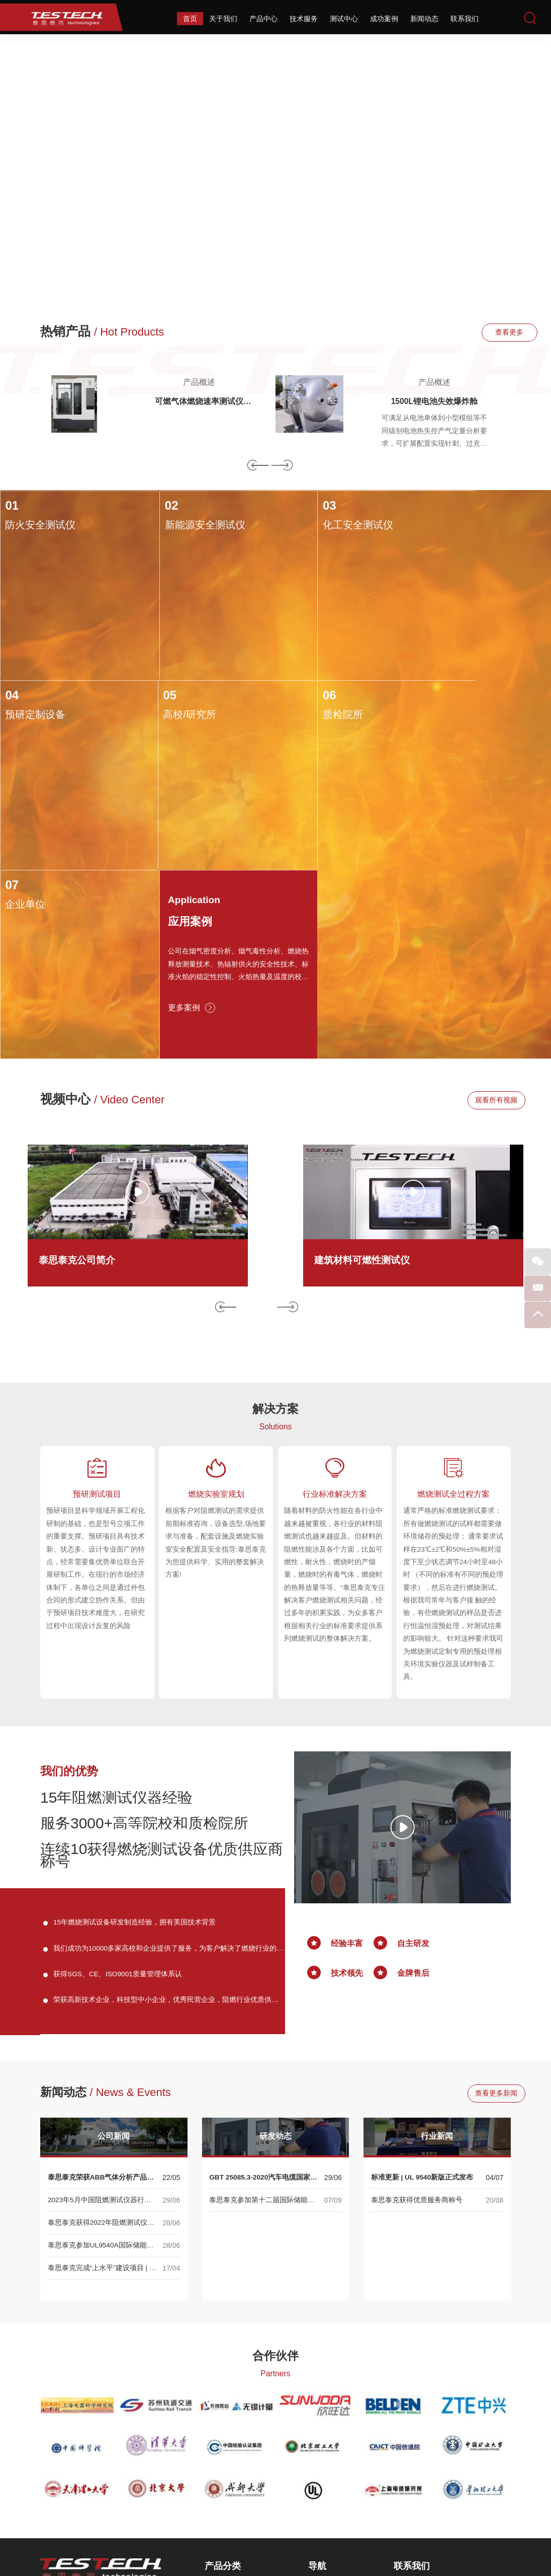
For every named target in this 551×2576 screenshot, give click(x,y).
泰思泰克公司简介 (79, 1061)
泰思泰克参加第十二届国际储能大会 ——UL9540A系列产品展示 (262, 2011)
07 (287, 687)
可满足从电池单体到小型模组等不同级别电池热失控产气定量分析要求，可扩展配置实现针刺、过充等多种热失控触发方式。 (434, 434)
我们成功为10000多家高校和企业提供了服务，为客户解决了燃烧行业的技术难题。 (168, 1759)
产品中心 (263, 19)
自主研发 (413, 1751)
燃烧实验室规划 (216, 1297)
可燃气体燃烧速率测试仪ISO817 (199, 403)
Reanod (291, 2561)
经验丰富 (347, 1751)
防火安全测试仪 (40, 526)
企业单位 (300, 706)
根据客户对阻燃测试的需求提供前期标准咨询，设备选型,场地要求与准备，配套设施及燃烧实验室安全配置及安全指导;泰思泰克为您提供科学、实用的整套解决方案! (215, 1347)
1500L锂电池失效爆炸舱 (434, 402)
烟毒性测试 (228, 2452)
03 (287, 507)
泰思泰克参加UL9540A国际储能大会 (101, 2057)
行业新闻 (437, 1947)
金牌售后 (413, 1781)
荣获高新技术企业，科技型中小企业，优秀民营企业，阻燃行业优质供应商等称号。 (166, 1811)
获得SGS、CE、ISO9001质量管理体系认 (118, 1784)
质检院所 (162, 706)
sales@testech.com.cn (452, 2485)
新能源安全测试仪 (182, 526)
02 (149, 507)
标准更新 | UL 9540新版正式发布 (422, 1988)
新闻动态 (424, 19)
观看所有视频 (481, 901)
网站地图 (323, 2537)
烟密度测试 (228, 2437)
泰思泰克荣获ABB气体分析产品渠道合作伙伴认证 (101, 1989)
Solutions (275, 1228)
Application (448, 705)
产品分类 (223, 2377)
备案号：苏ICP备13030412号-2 (387, 2537)
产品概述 (199, 382)
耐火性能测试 (232, 2482)
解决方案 (275, 1209)
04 (424, 507)
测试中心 (344, 19)
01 (11, 507)
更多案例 (444, 821)
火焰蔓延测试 (232, 2406)
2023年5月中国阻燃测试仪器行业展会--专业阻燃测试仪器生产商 (100, 2011)
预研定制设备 (448, 526)
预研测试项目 (97, 1297)
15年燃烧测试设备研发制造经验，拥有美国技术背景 (134, 1732)
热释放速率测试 (235, 2422)
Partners (275, 2184)
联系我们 (464, 19)
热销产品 (103, 332)
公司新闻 (114, 1947)
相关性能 (225, 2497)
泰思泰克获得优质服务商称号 (417, 2010)
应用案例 (445, 729)
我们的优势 (70, 1578)
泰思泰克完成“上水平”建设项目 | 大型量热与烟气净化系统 (102, 2079)
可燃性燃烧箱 (232, 2467)
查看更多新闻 (481, 1904)
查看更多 (481, 333)
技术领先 (347, 1781)
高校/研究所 (31, 706)
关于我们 (223, 19)
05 (11, 687)
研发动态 (275, 1947)
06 (149, 687)
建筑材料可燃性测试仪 (364, 1061)
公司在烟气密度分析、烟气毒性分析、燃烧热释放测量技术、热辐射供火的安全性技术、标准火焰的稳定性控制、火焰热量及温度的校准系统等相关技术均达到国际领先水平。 (480, 775)
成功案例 (384, 19)
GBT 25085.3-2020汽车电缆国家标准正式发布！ (264, 1989)
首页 (190, 19)
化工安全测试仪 (315, 526)
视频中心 (103, 900)
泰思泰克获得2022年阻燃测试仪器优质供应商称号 (101, 2034)
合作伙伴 (275, 2165)
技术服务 (304, 19)
